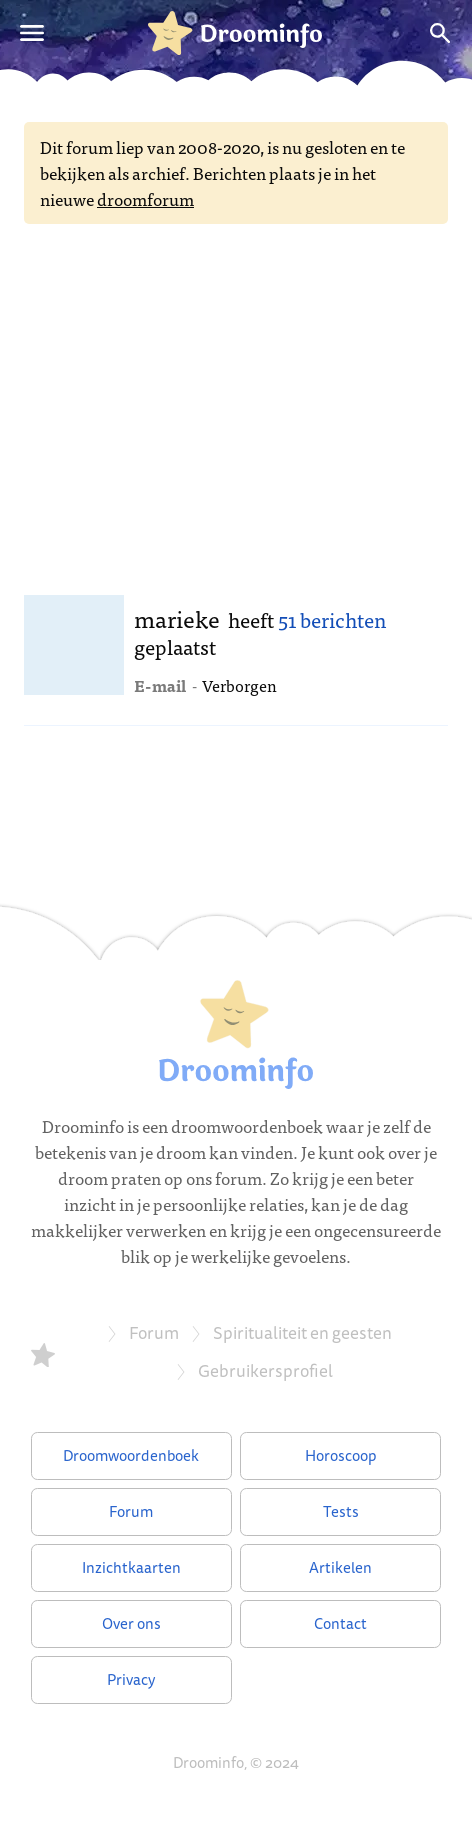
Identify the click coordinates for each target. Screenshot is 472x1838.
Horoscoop (340, 1455)
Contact (340, 1623)
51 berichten (332, 619)
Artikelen (340, 1567)
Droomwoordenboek (131, 1455)
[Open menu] (32, 33)
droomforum (145, 198)
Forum (131, 1511)
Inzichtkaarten (131, 1567)
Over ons (131, 1623)
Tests (341, 1511)
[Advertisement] (236, 403)
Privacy (131, 1679)
